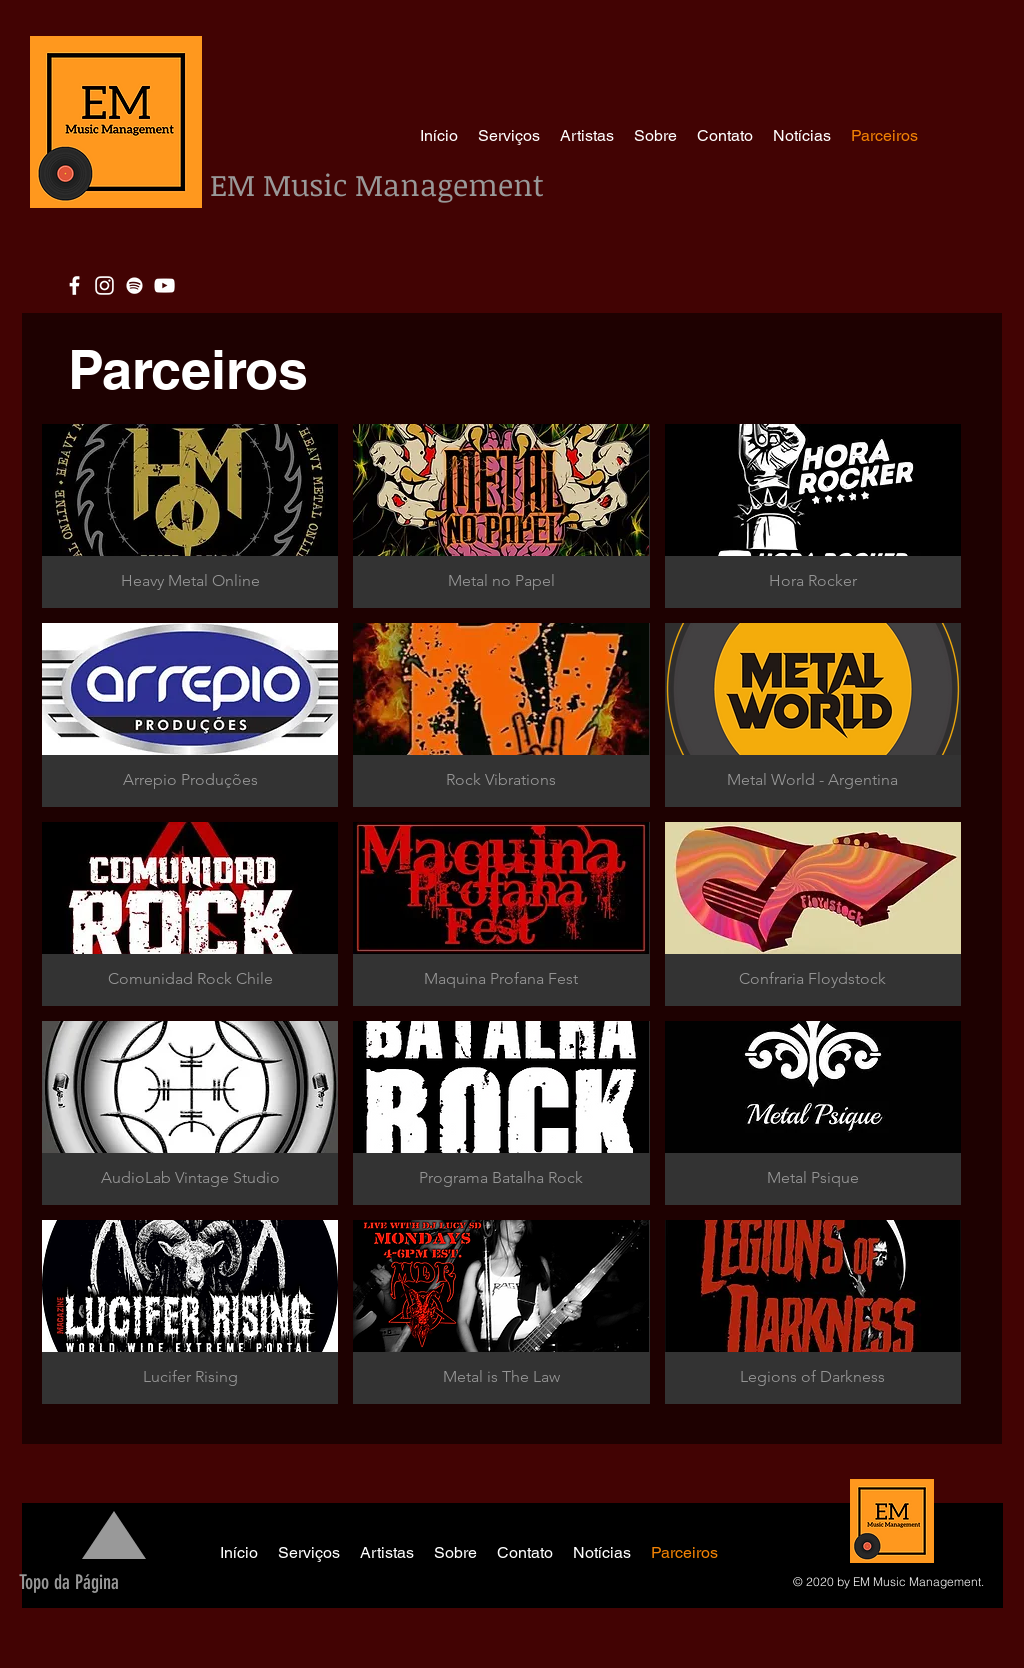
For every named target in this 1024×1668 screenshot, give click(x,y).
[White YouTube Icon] (164, 285)
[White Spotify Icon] (134, 285)
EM (236, 184)
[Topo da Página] (68, 1582)
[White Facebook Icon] (74, 285)
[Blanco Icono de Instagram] (104, 285)
